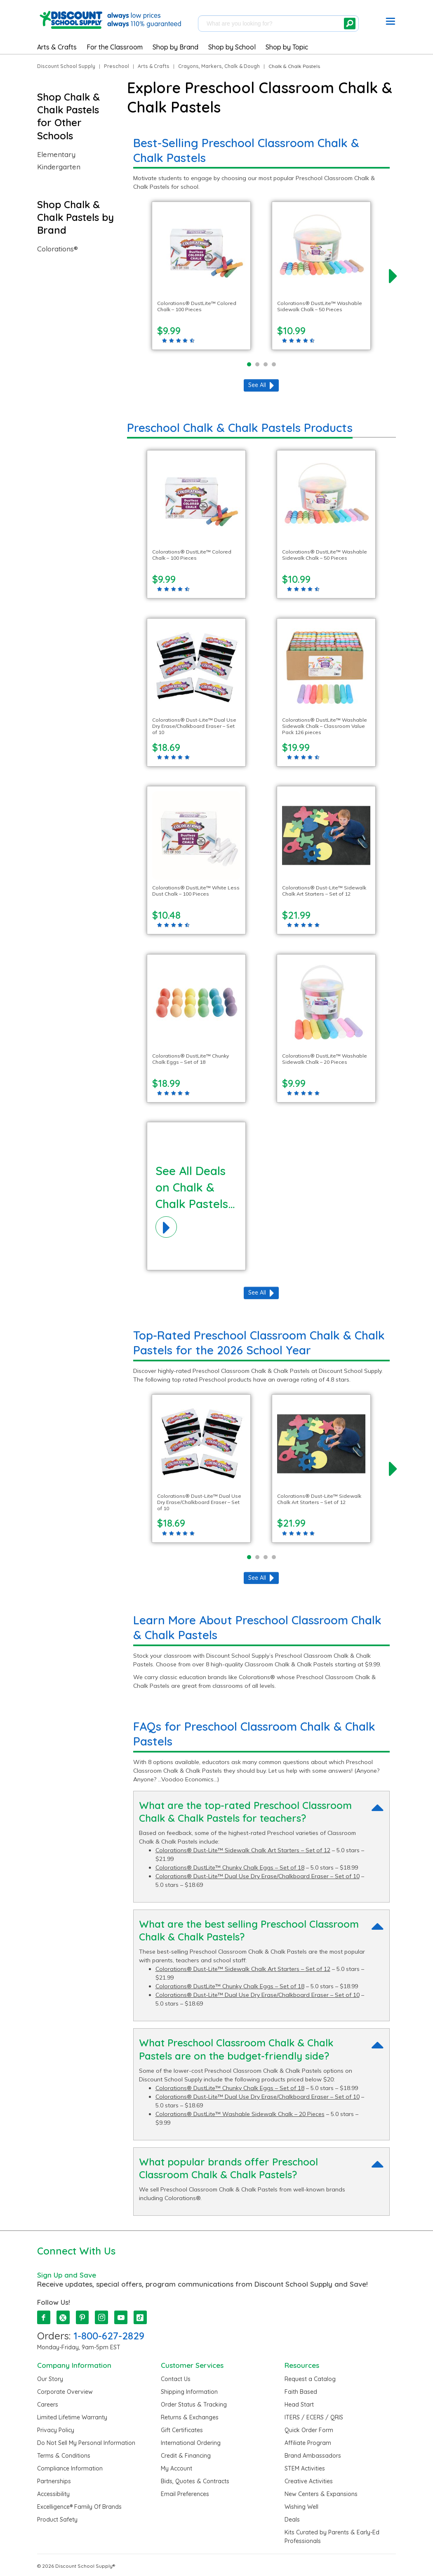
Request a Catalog (310, 2379)
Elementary (56, 154)
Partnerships (54, 2481)
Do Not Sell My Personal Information (86, 2443)
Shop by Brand (175, 47)
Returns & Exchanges (190, 2417)
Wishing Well (301, 2506)
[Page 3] (266, 364)
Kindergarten (58, 167)
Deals (292, 2519)
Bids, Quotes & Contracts (195, 2481)
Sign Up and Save (66, 2275)
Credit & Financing (186, 2455)
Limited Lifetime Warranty (72, 2417)
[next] (393, 275)
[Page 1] (249, 364)
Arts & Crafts (57, 47)
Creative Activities (309, 2481)
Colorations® (57, 249)
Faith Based (301, 2391)
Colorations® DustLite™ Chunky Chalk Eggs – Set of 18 (229, 1867)
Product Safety (57, 2519)
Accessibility (53, 2494)
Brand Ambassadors (313, 2455)
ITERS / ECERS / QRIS (314, 2417)
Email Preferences (185, 2494)
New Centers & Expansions (321, 2494)
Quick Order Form (309, 2430)
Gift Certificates (182, 2430)
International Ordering (191, 2443)
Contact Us (176, 2379)
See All (257, 385)
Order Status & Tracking (194, 2404)
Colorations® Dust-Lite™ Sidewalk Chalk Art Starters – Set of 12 (242, 1850)
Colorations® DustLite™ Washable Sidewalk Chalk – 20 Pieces (240, 2114)
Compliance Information (70, 2468)
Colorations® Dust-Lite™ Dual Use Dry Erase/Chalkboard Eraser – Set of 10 (257, 1876)
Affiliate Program (308, 2443)
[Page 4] (274, 364)
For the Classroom (115, 47)
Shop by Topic (287, 47)
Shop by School (232, 47)
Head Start (299, 2404)
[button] (390, 22)
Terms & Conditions (63, 2455)
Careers (47, 2404)
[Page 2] (257, 364)
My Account (176, 2468)
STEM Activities (305, 2468)
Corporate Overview (65, 2391)
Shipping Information (189, 2391)
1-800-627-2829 (108, 2336)
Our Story (50, 2379)
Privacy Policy (55, 2430)
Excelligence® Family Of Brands (79, 2506)
